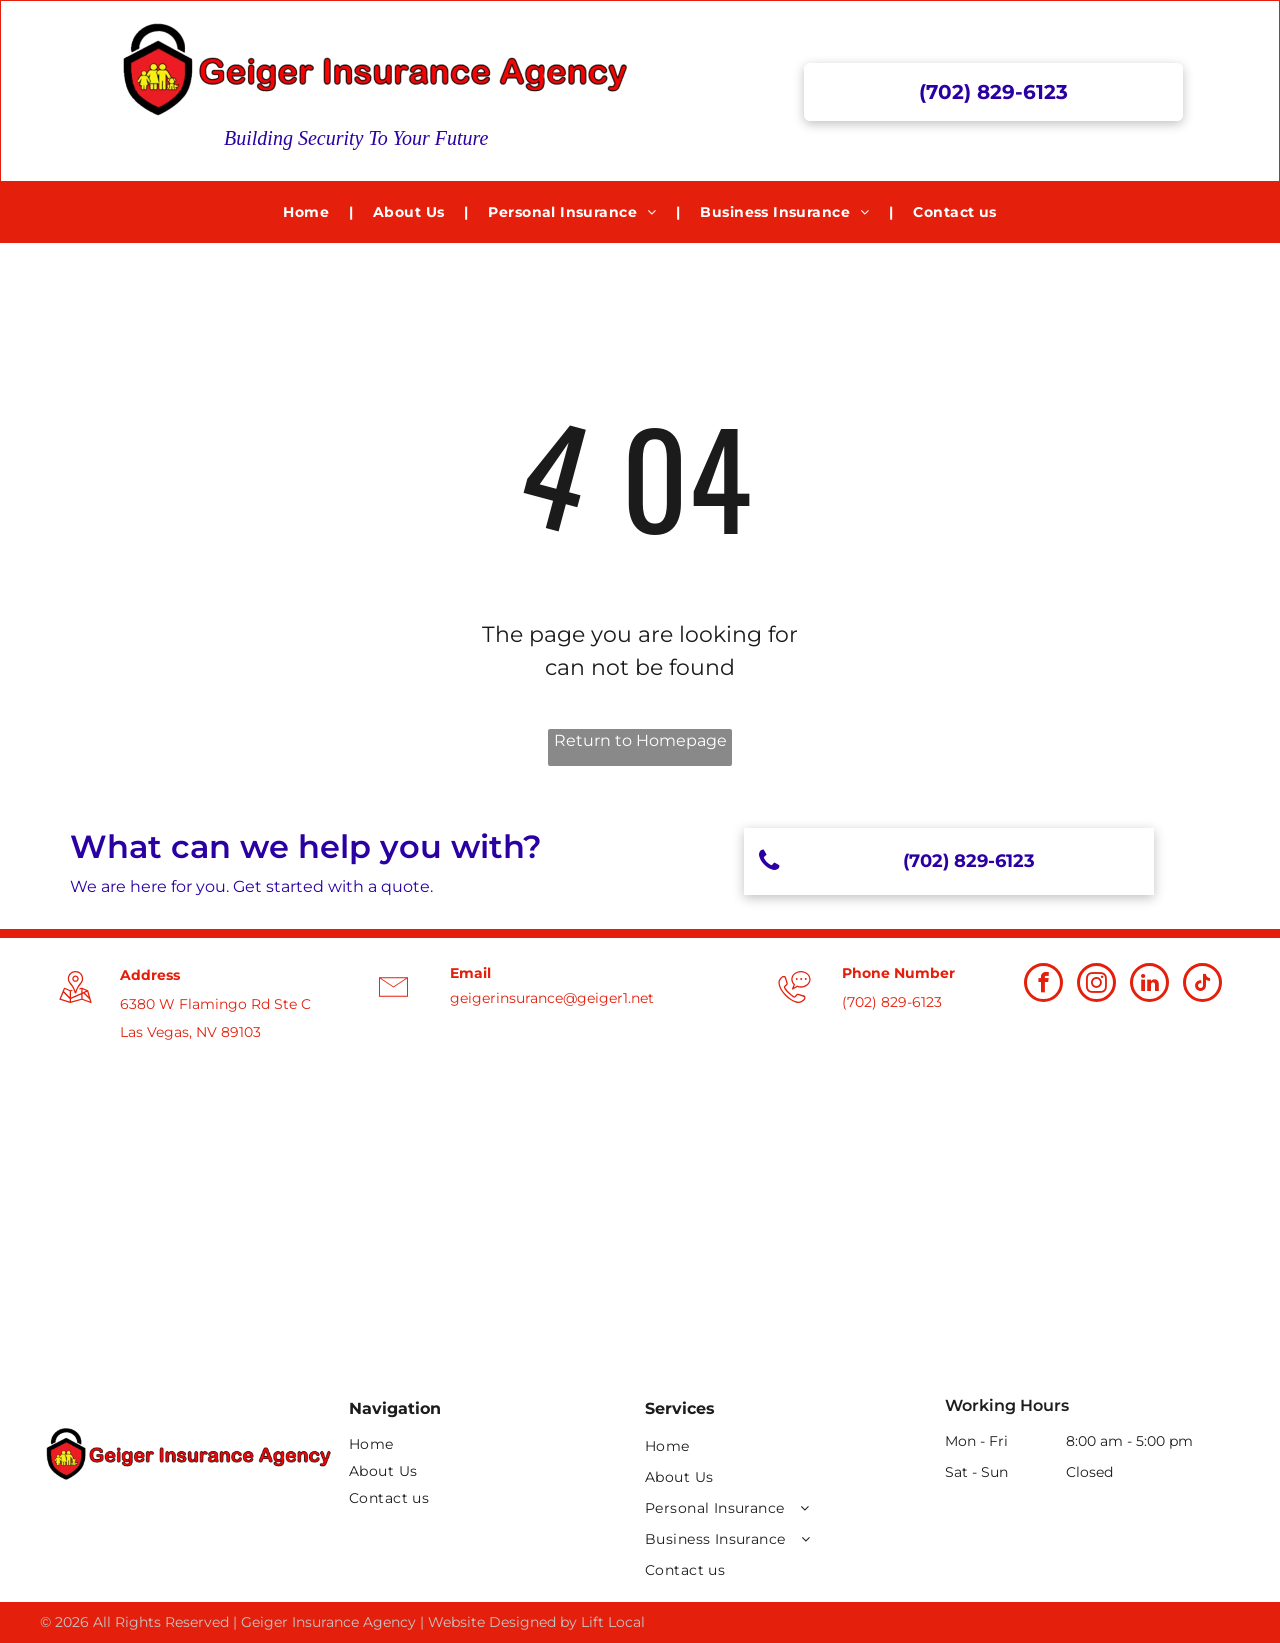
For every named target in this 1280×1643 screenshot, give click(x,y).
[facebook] (1043, 985)
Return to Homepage (640, 740)
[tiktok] (1202, 985)
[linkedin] (1149, 985)
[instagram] (1096, 985)
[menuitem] (308, 212)
